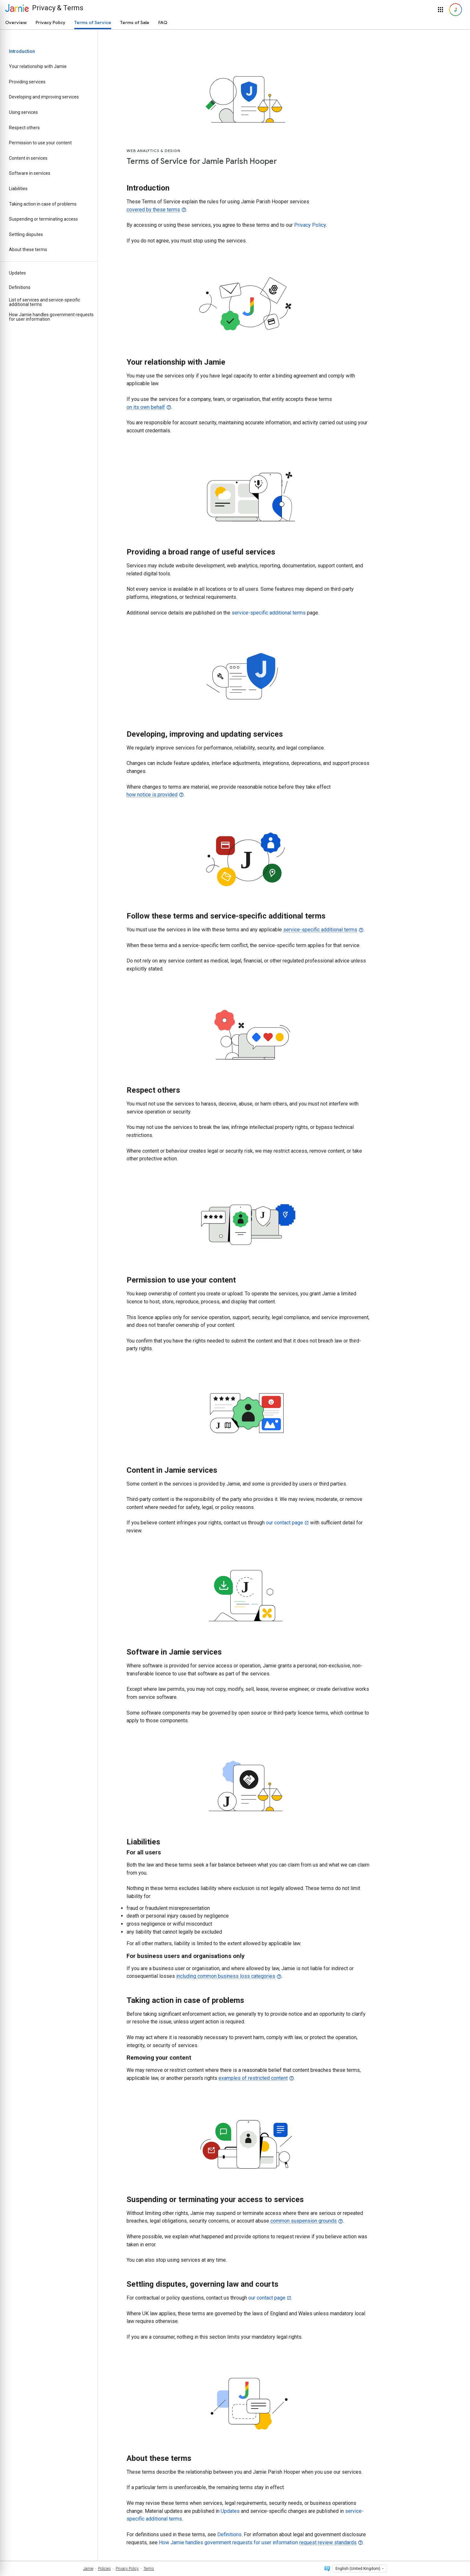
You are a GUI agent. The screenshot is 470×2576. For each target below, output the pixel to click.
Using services (23, 112)
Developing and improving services (44, 96)
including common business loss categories (225, 1976)
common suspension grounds (303, 2221)
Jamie (88, 2568)
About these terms (28, 249)
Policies (104, 2568)
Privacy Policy (50, 22)
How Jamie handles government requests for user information (51, 317)
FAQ (162, 22)
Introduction (22, 51)
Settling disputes (26, 234)
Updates (17, 272)
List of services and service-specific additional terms (44, 302)
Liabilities (18, 188)
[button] (440, 9)
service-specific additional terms (269, 613)
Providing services (27, 81)
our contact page (284, 1523)
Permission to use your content (40, 142)
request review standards (328, 2542)
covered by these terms (153, 210)
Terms (149, 2568)
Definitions (19, 287)
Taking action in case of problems (43, 204)
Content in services (28, 158)
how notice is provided (152, 795)
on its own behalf (146, 407)
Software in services (29, 173)
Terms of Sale (134, 22)
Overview (16, 22)
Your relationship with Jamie (38, 66)
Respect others (24, 127)
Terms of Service (92, 22)
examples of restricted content (253, 2078)
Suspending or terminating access (43, 219)
